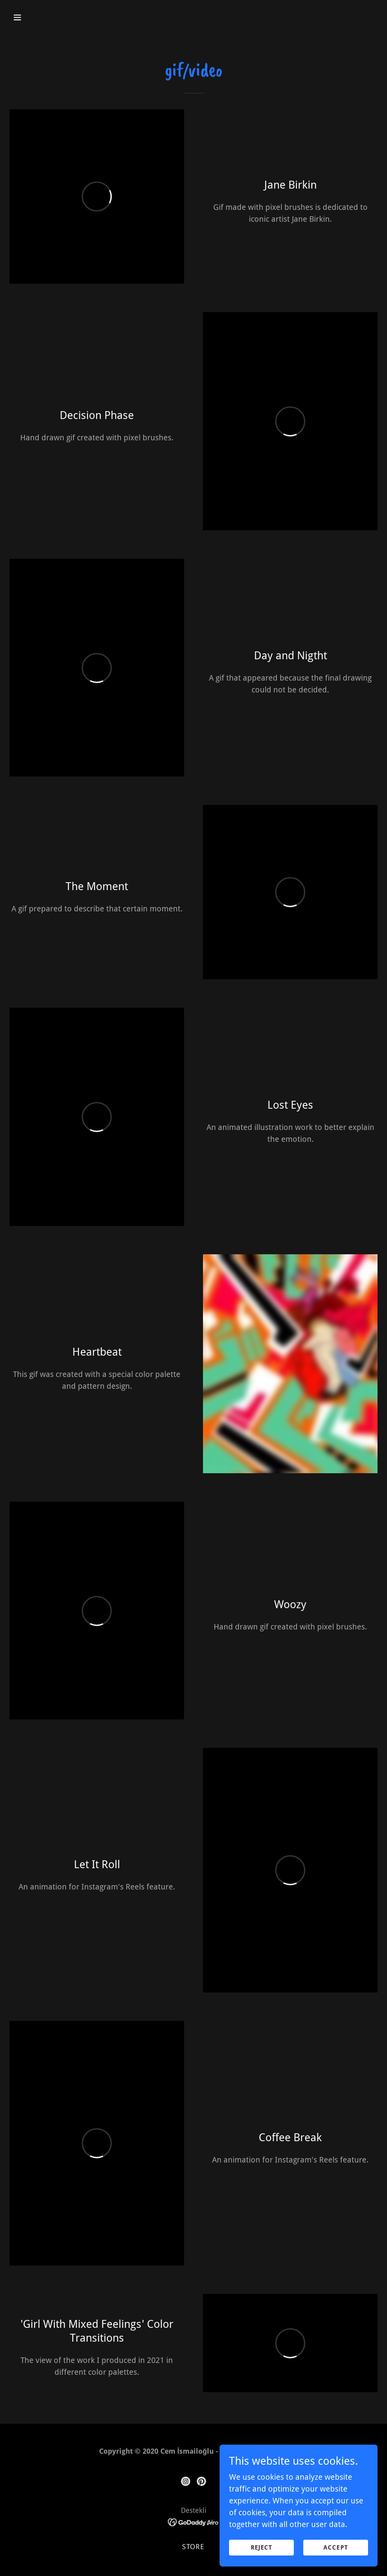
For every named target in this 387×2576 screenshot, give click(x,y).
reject (261, 2547)
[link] (186, 2481)
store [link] (193, 2546)
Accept (335, 2547)
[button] (51, 17)
